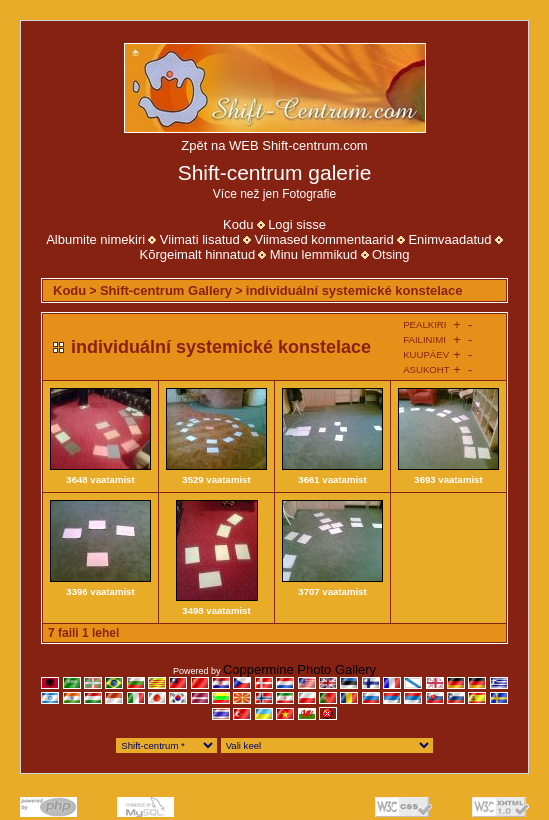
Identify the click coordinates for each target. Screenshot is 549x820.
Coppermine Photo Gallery (299, 669)
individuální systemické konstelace (354, 290)
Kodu (238, 224)
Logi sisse (297, 224)
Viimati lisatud (200, 239)
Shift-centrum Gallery (166, 290)
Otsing (391, 254)
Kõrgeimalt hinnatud (197, 254)
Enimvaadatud (449, 239)
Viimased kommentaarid (323, 239)
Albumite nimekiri (95, 239)
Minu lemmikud (313, 254)
